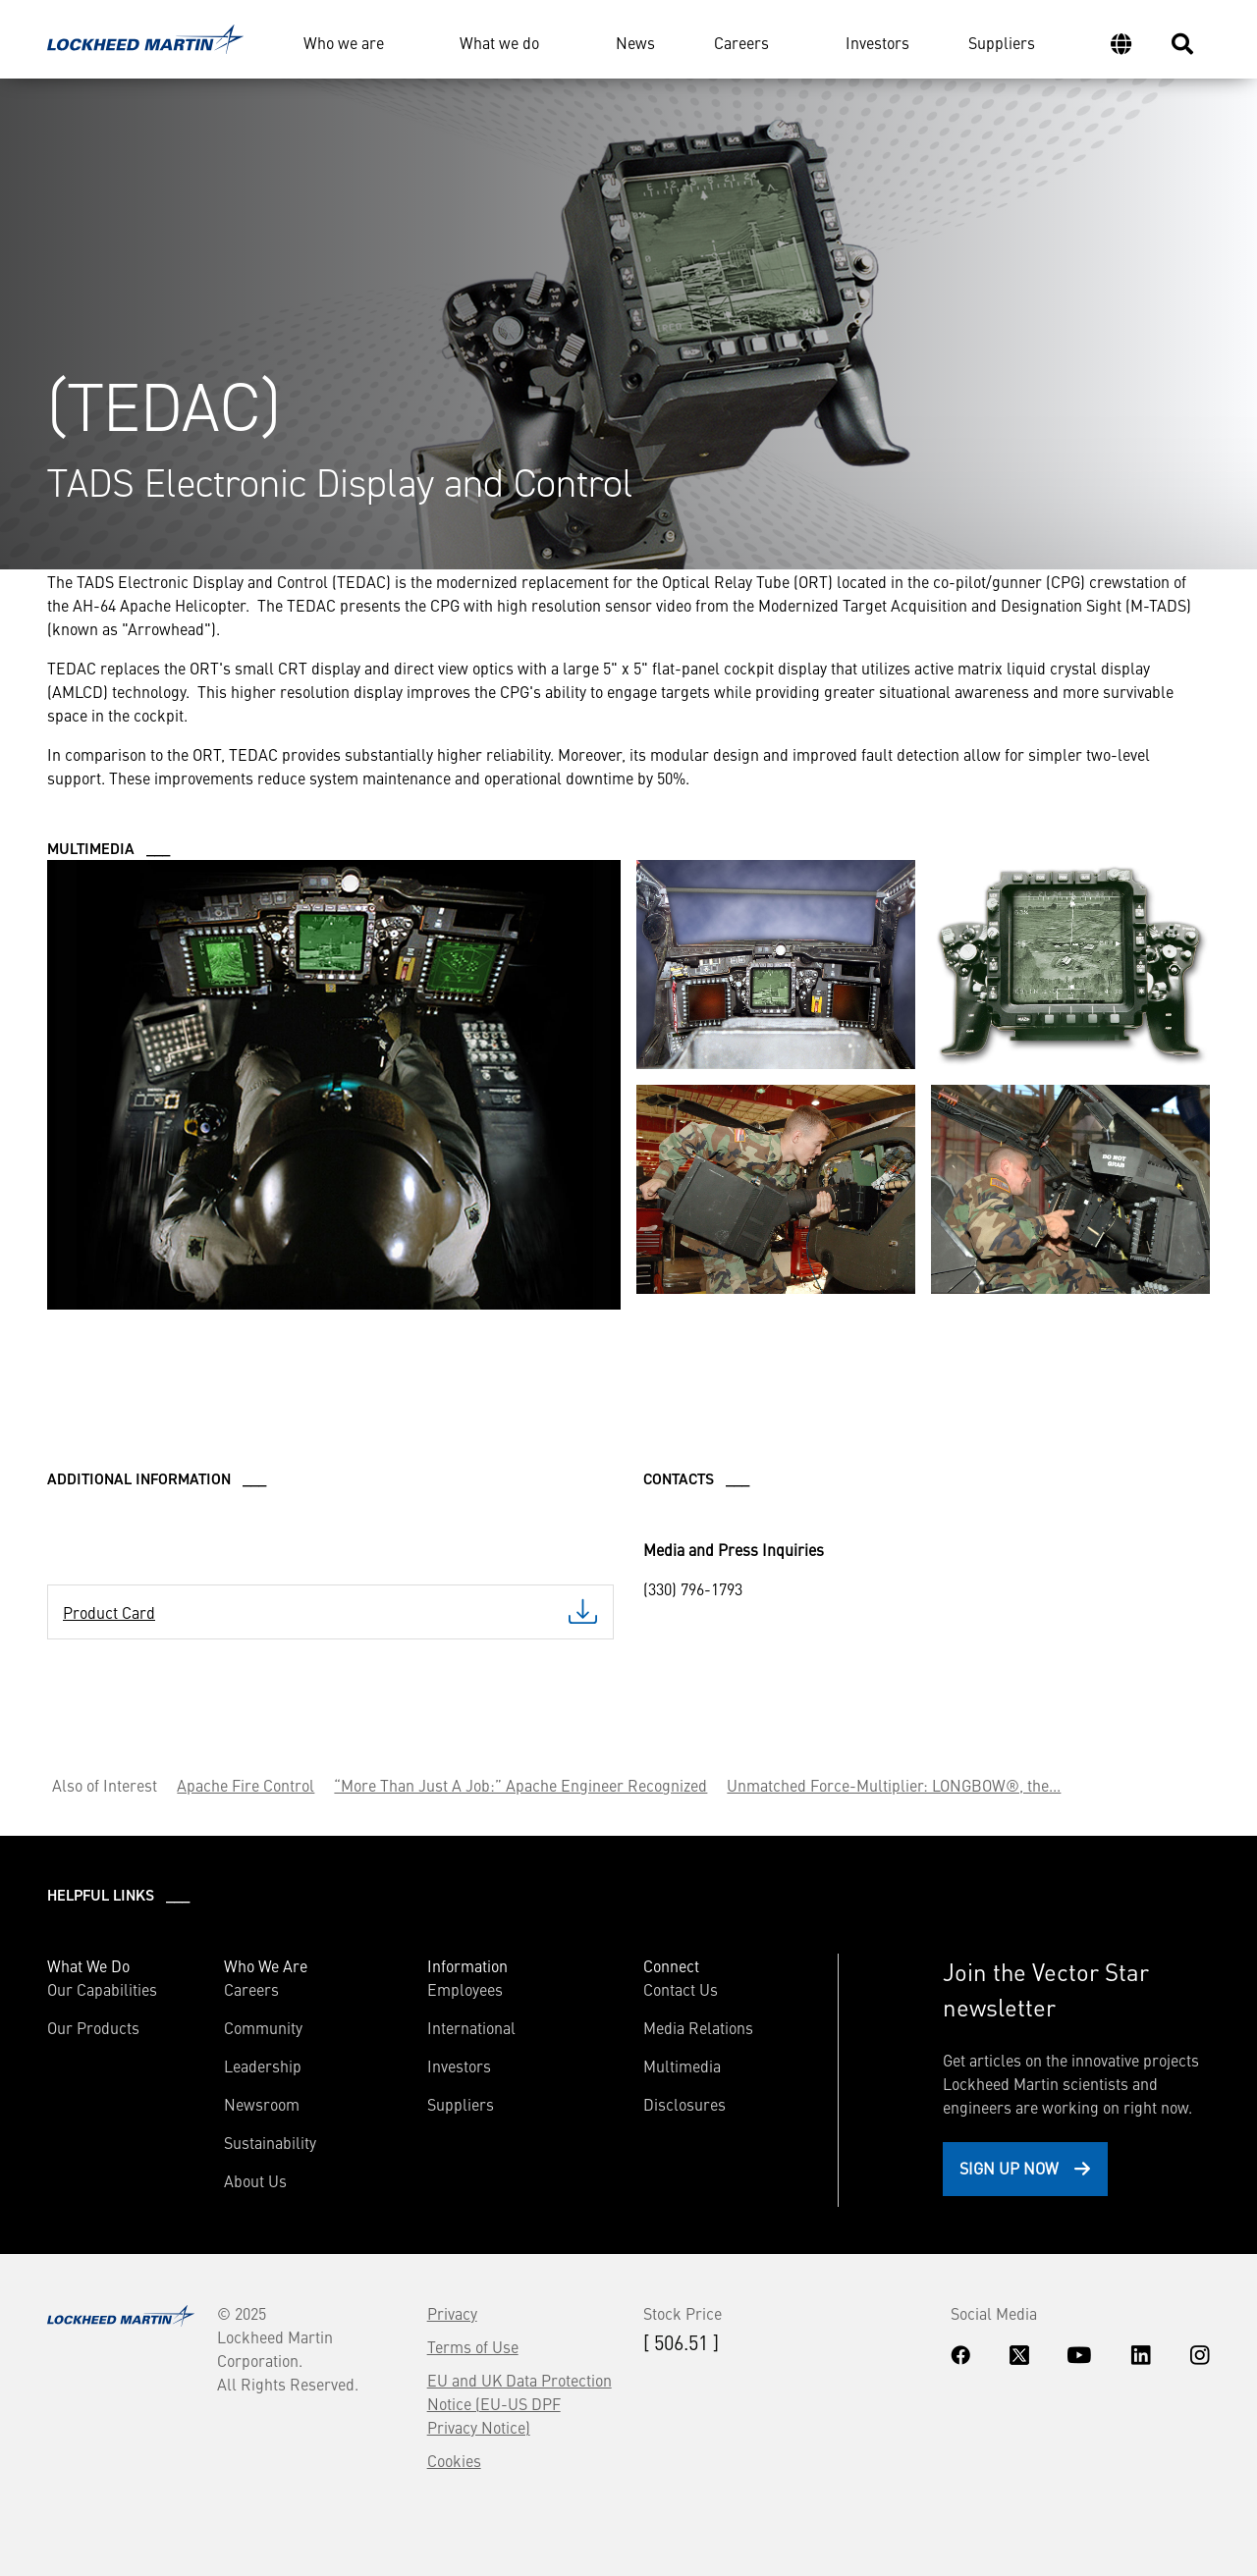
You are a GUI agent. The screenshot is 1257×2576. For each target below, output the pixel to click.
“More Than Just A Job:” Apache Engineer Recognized (520, 1785)
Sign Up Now (1009, 2167)
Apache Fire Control (245, 1785)
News (635, 42)
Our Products (93, 2027)
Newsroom (262, 2104)
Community (263, 2027)
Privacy (452, 2313)
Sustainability (270, 2142)
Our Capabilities (102, 1989)
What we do (499, 42)
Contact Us (680, 1989)
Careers (741, 42)
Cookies (454, 2460)
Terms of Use (473, 2346)
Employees (465, 1989)
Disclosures (684, 2104)
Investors (877, 42)
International (471, 2027)
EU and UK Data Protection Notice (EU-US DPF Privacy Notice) (519, 2403)
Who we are (343, 42)
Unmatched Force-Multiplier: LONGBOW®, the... (894, 1785)
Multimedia (682, 2065)
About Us (255, 2180)
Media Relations (698, 2027)
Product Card (109, 1612)
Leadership (262, 2065)
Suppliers (1001, 42)
